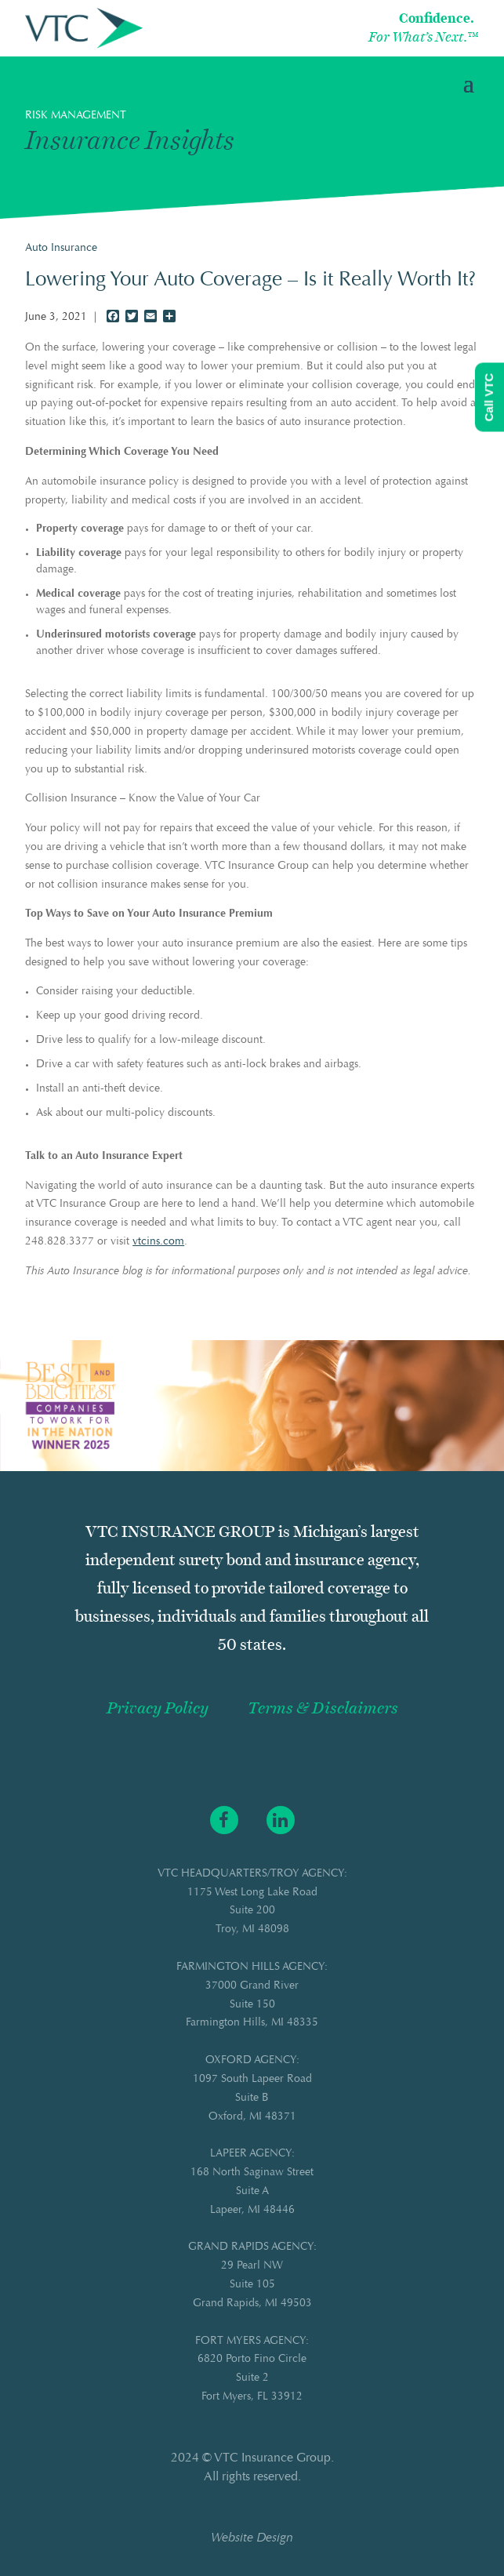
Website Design (252, 2538)
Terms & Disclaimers (323, 1708)
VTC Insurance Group (272, 2458)
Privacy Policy (157, 1708)
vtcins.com (158, 1242)
